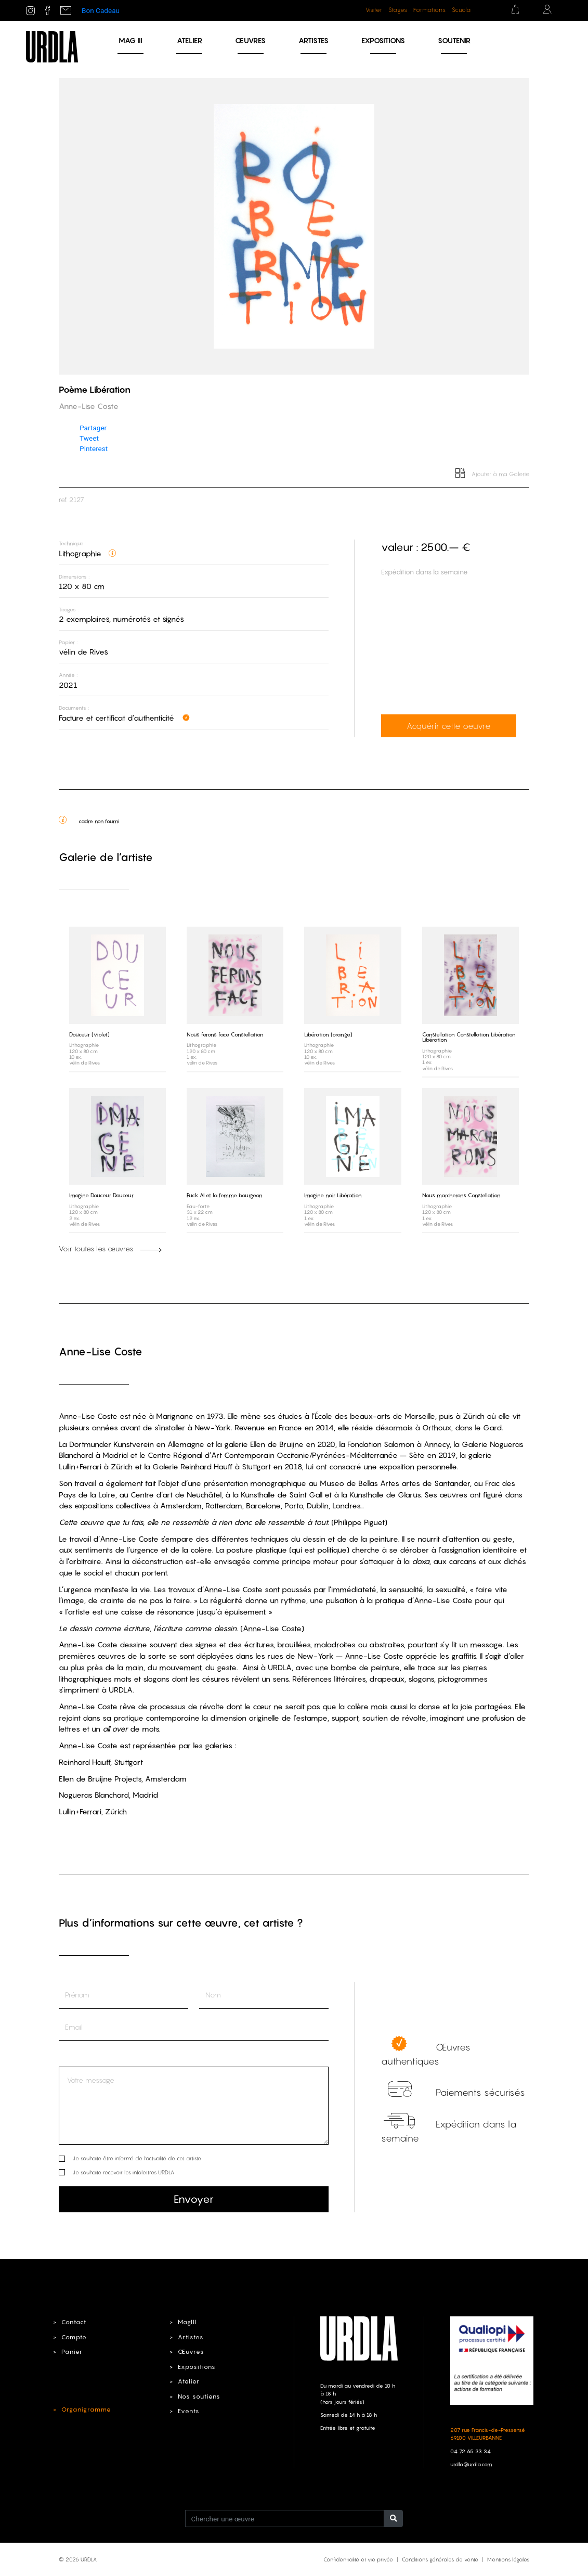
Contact (73, 2321)
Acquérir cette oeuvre (447, 725)
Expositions (383, 40)
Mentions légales (508, 2559)
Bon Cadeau (101, 10)
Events (187, 2410)
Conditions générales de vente (440, 2559)
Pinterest (94, 448)
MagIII (186, 2321)
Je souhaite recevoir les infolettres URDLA (123, 2172)
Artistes (313, 40)
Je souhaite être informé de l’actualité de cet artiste (137, 2158)
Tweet (89, 438)
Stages (397, 10)
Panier (71, 2351)
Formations (429, 10)
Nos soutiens (197, 2395)
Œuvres (250, 40)
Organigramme (84, 2409)
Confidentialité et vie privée (358, 2559)
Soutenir (454, 40)
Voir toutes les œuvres (110, 1249)
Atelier (189, 40)
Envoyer (194, 2198)
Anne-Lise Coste (100, 1350)
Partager (93, 428)
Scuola (461, 10)
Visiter (373, 10)
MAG (130, 40)
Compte (73, 2336)
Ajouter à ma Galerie (492, 474)
